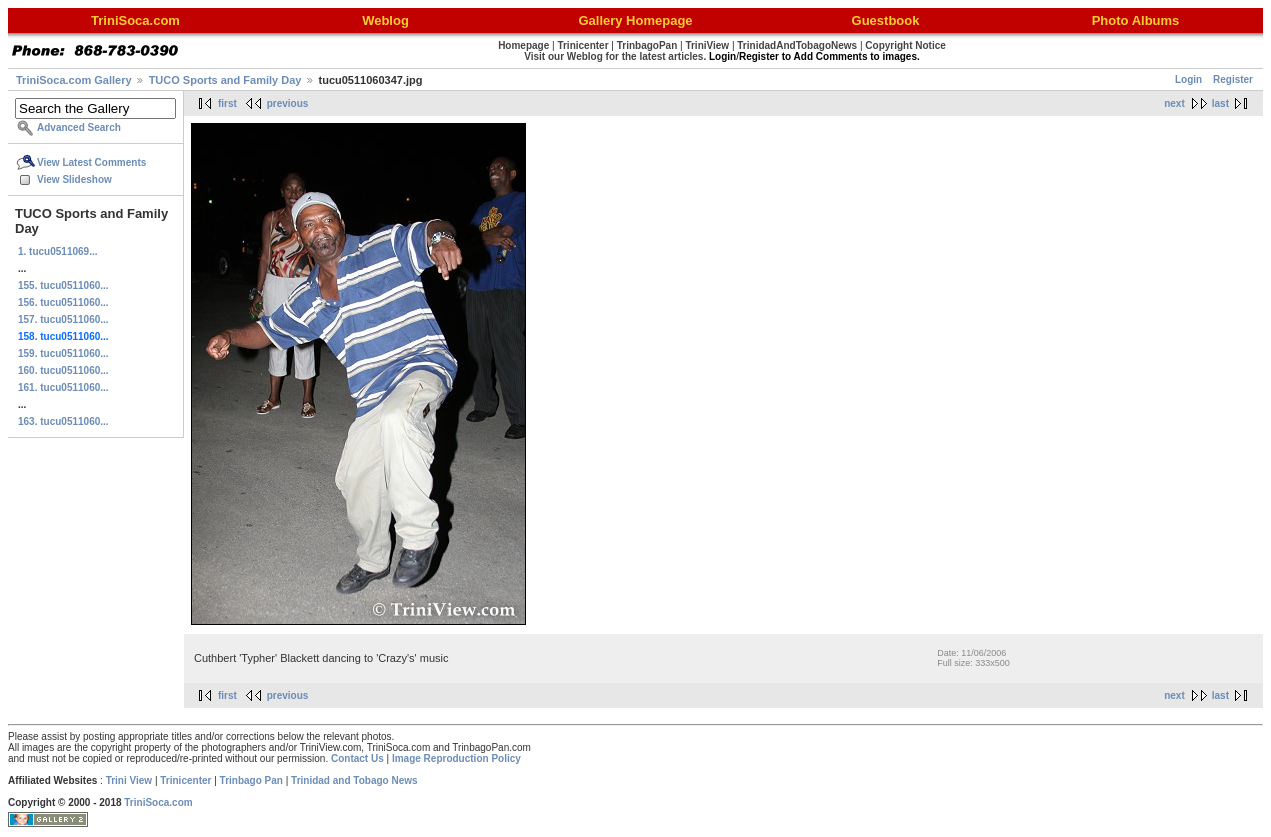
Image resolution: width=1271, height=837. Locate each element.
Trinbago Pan (251, 780)
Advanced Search (79, 127)
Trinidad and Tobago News (354, 780)
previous (288, 103)
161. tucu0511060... (63, 387)
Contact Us (357, 758)
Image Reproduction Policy (456, 758)
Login (1188, 79)
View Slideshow (74, 179)
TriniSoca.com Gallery (74, 80)
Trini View (129, 780)
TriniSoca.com (158, 802)
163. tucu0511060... (63, 421)
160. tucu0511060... (63, 370)
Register (1233, 79)
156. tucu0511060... (63, 302)
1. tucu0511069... (58, 251)
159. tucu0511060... (63, 353)
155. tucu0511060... (63, 285)
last (1220, 103)
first (227, 103)
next (1174, 103)
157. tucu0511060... (63, 319)
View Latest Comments (91, 162)
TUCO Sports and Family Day (225, 80)
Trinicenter (185, 780)
